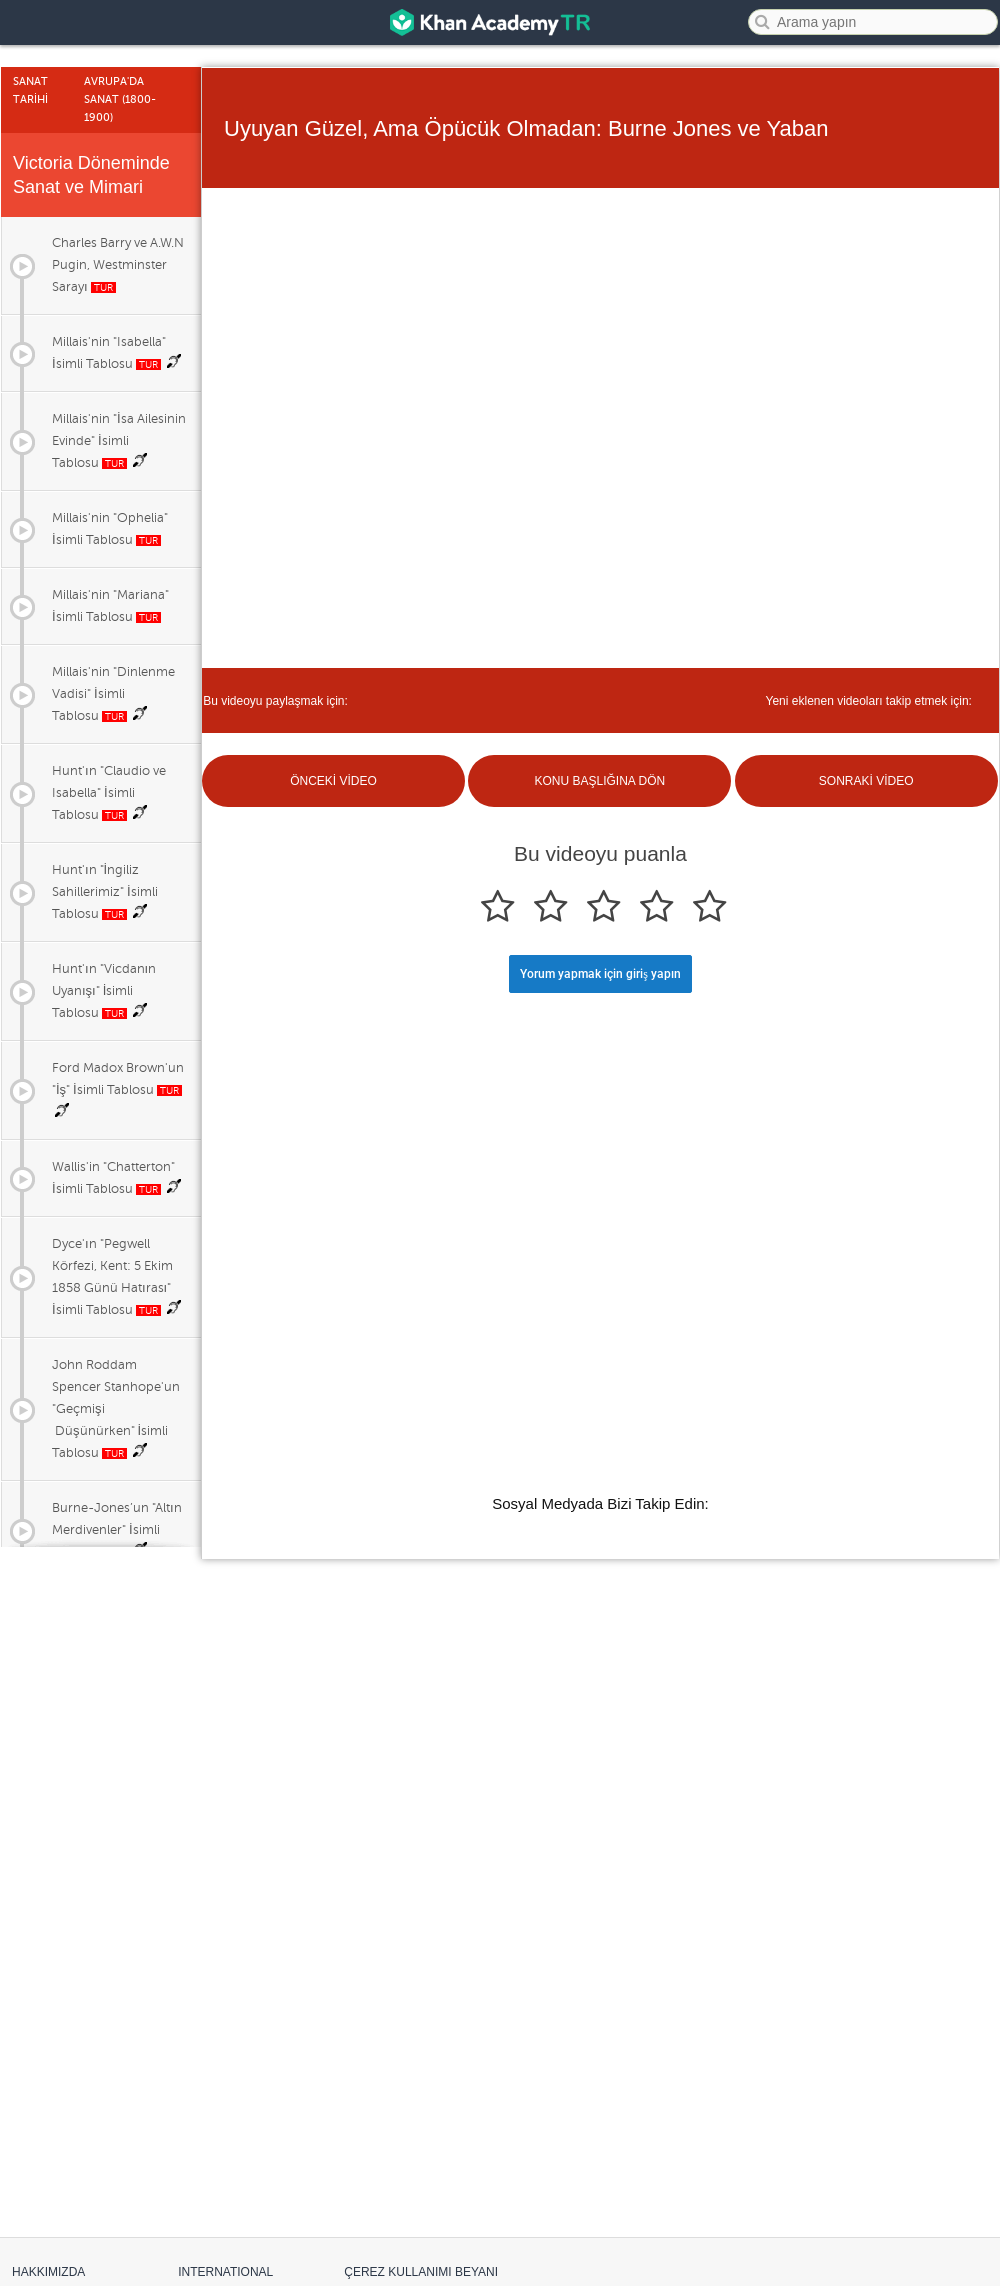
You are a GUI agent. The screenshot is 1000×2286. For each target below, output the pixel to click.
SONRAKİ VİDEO (866, 781)
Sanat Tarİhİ (30, 90)
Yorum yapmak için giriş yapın (600, 974)
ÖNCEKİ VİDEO (333, 781)
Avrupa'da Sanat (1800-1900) (120, 99)
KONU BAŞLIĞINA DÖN (599, 781)
